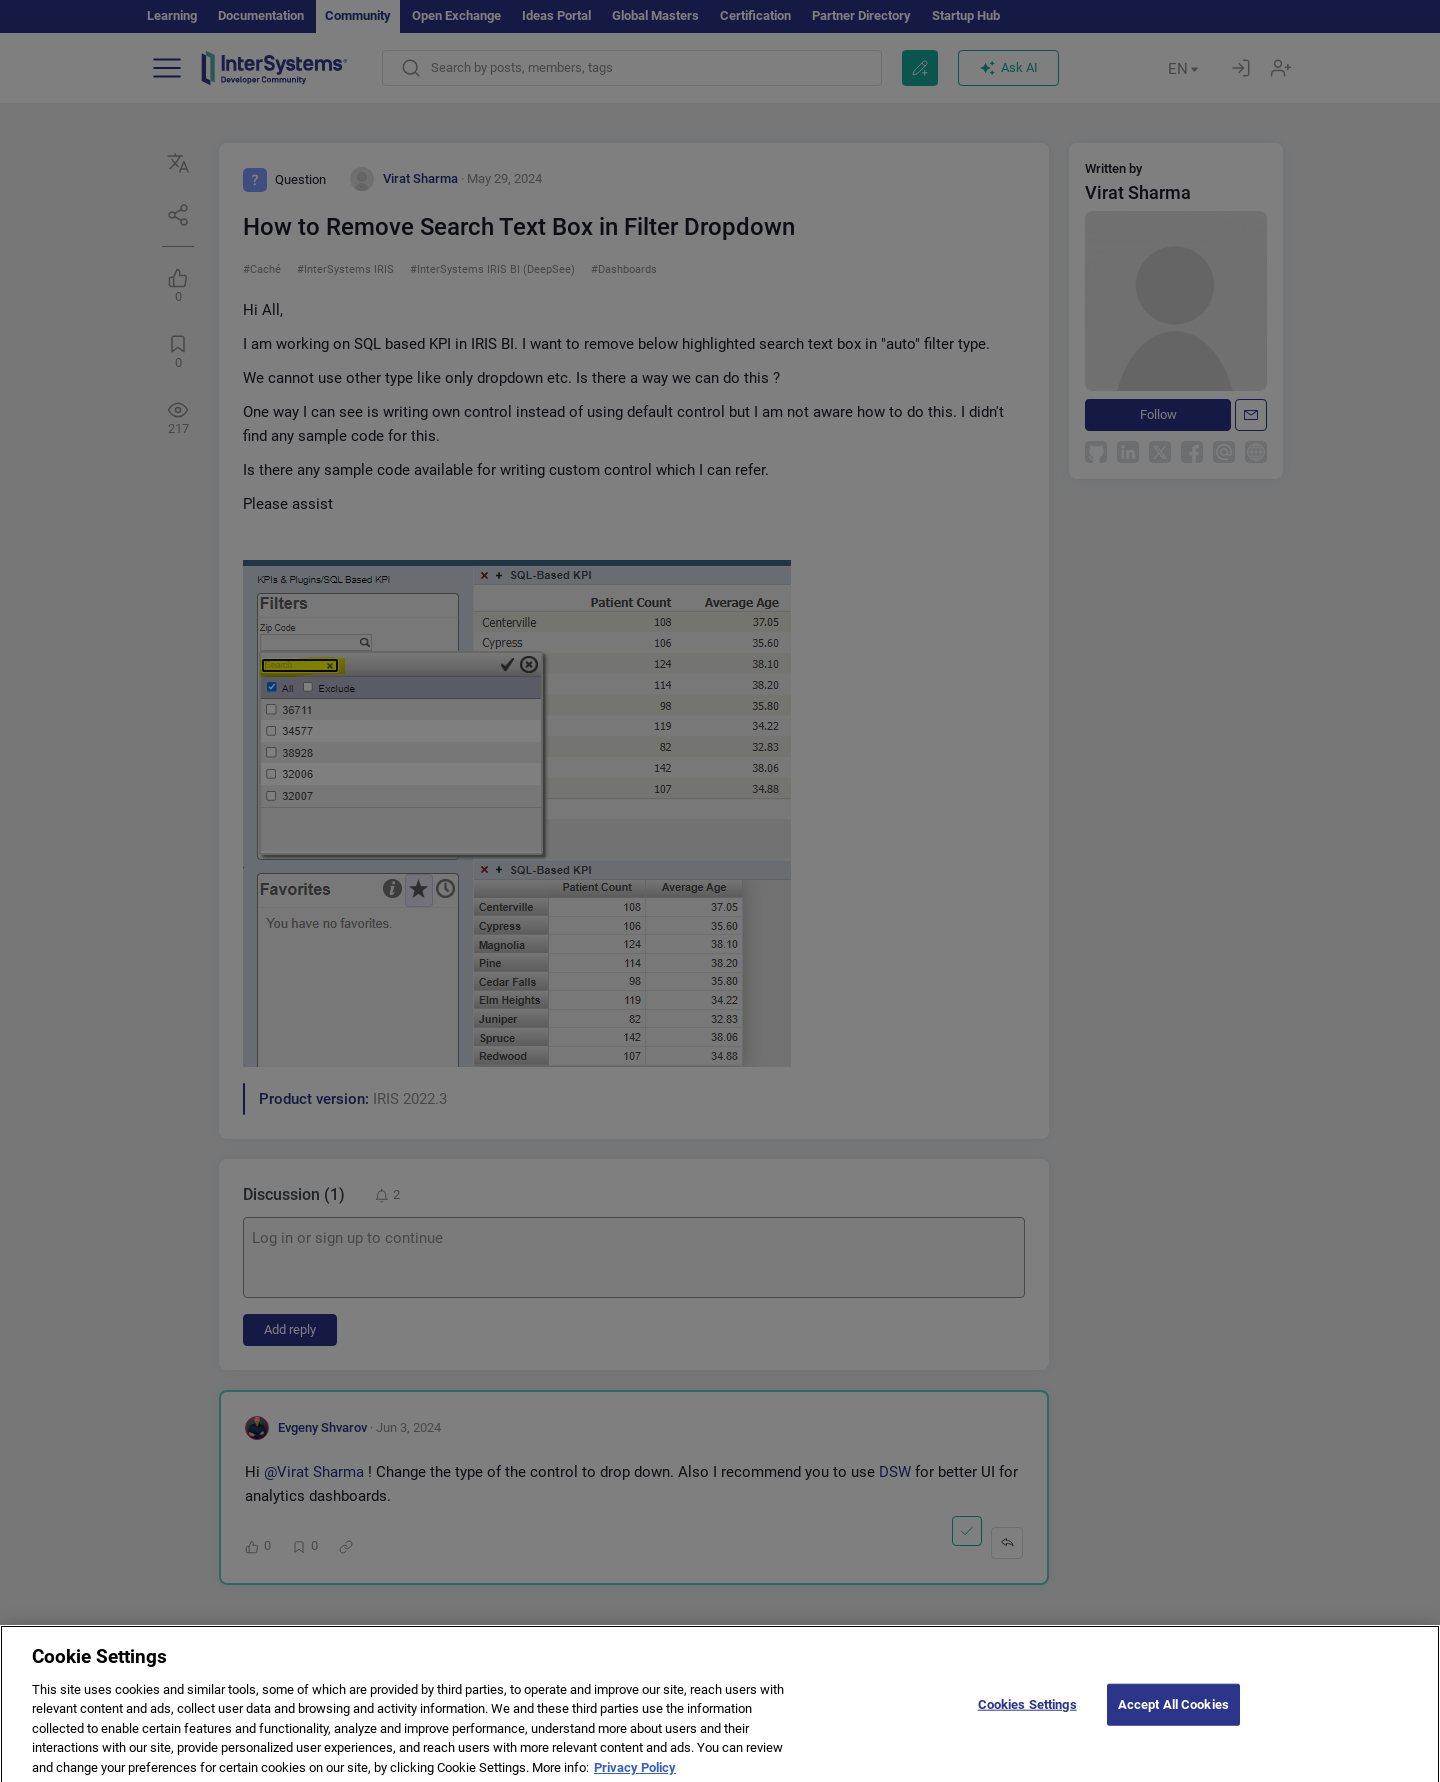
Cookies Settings (1027, 1723)
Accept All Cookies (1173, 1723)
